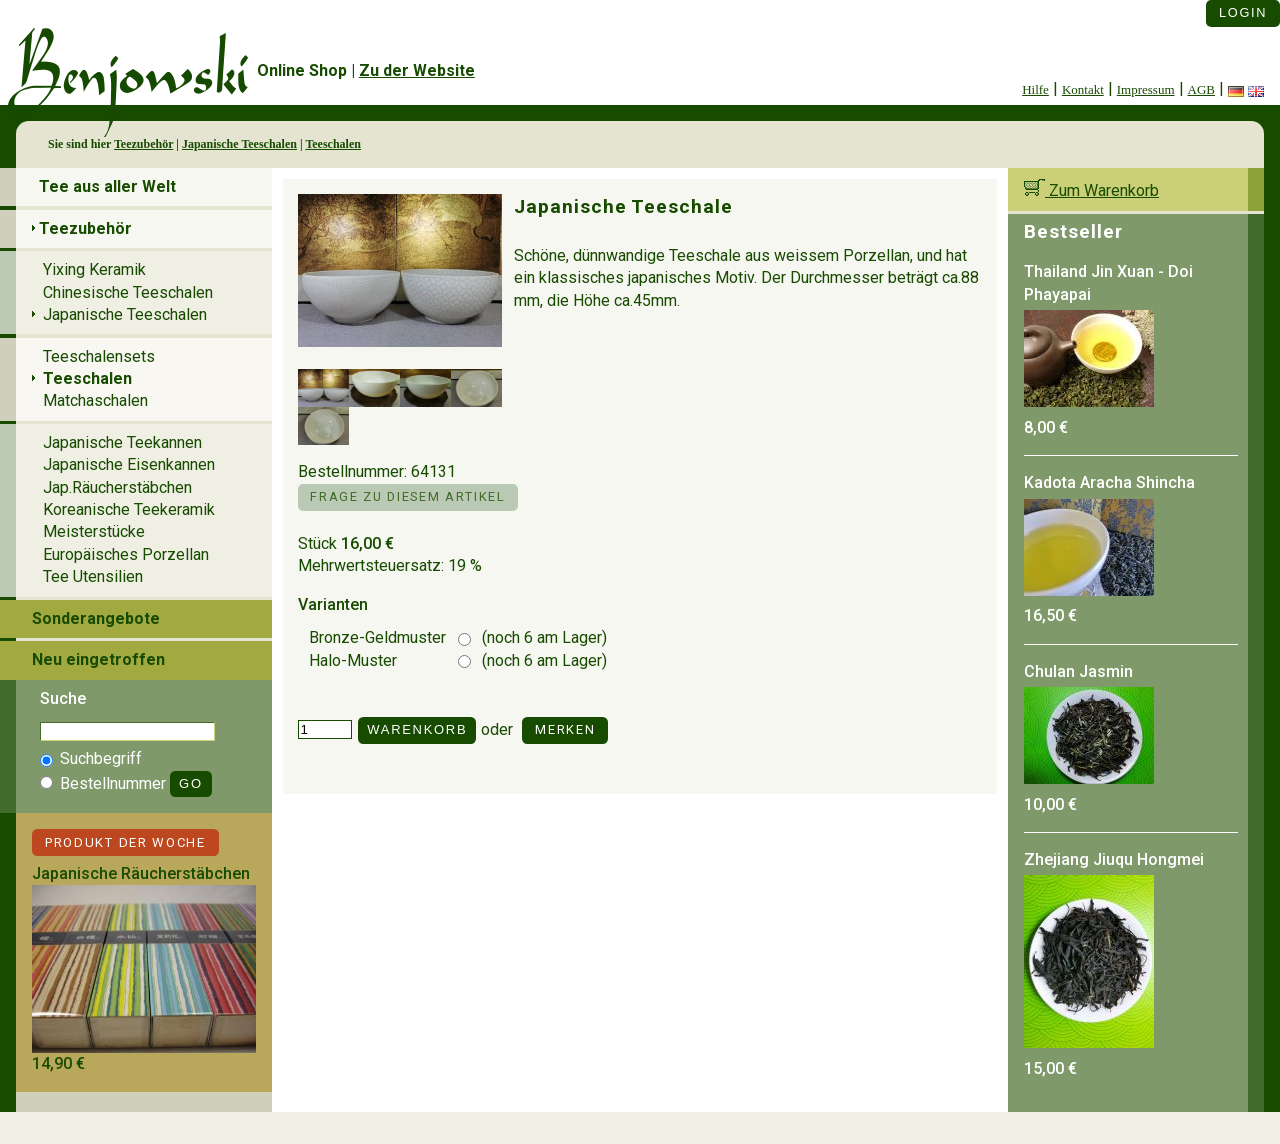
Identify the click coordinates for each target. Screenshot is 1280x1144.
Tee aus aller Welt (107, 186)
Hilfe (1035, 89)
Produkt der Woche (125, 842)
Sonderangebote (96, 618)
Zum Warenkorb (1091, 190)
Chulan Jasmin (1078, 671)
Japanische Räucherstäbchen (141, 873)
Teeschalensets (99, 356)
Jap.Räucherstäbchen (117, 487)
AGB (1201, 89)
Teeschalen (333, 144)
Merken (565, 729)
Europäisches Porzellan (126, 554)
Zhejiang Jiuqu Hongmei (1114, 859)
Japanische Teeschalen (239, 144)
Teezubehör (143, 144)
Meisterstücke (94, 531)
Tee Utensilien (93, 576)
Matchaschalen (95, 400)
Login (1243, 12)
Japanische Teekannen (122, 442)
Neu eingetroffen (98, 659)
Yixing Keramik (94, 269)
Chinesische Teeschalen (128, 292)
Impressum (1146, 89)
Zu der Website (417, 70)
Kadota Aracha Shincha (1109, 482)
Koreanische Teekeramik (129, 509)
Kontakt (1083, 89)
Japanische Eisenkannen (129, 464)
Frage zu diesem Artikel (407, 496)
